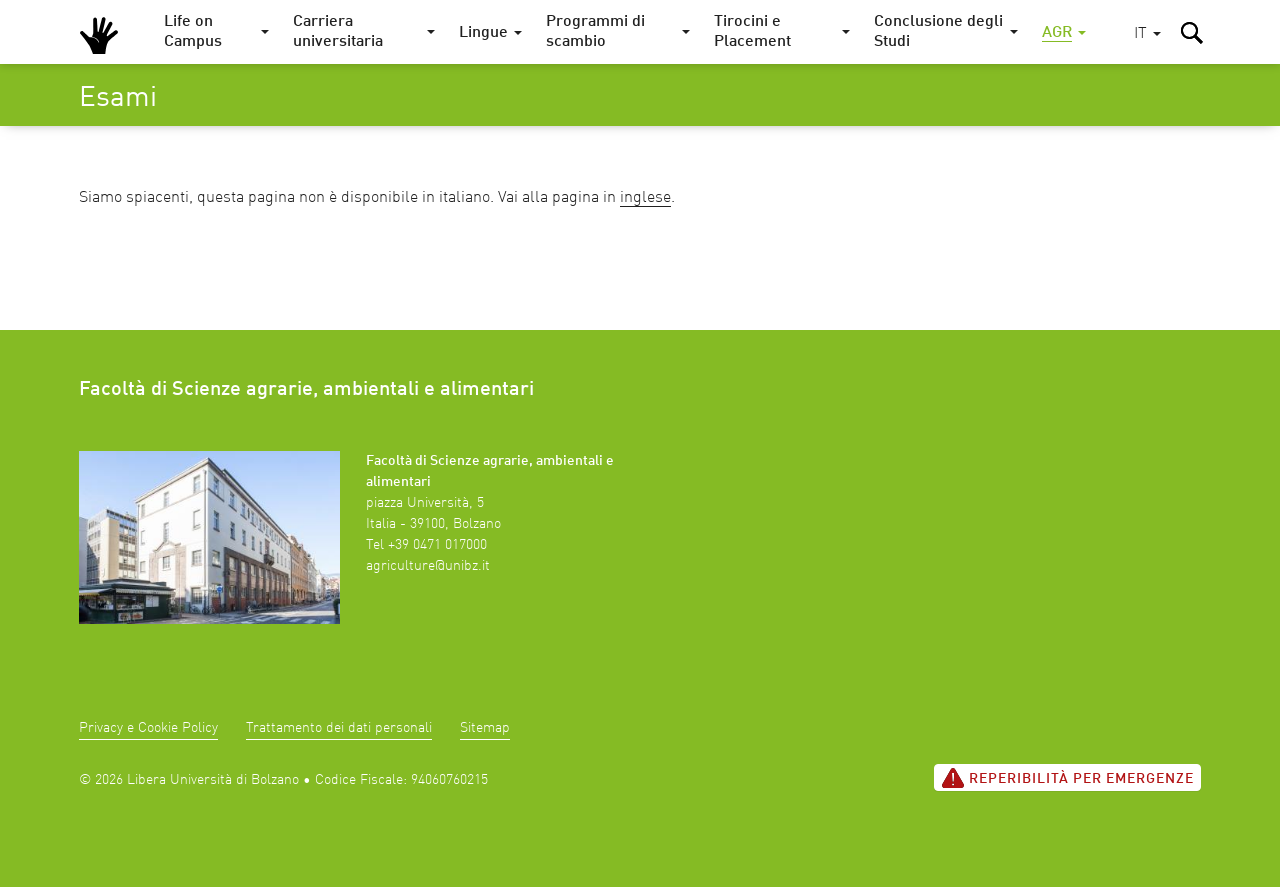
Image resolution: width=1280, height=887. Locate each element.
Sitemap (485, 728)
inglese (645, 198)
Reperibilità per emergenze (1067, 778)
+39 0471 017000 (437, 545)
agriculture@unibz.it (428, 566)
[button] (1147, 34)
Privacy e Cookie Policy (148, 728)
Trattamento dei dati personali (339, 728)
